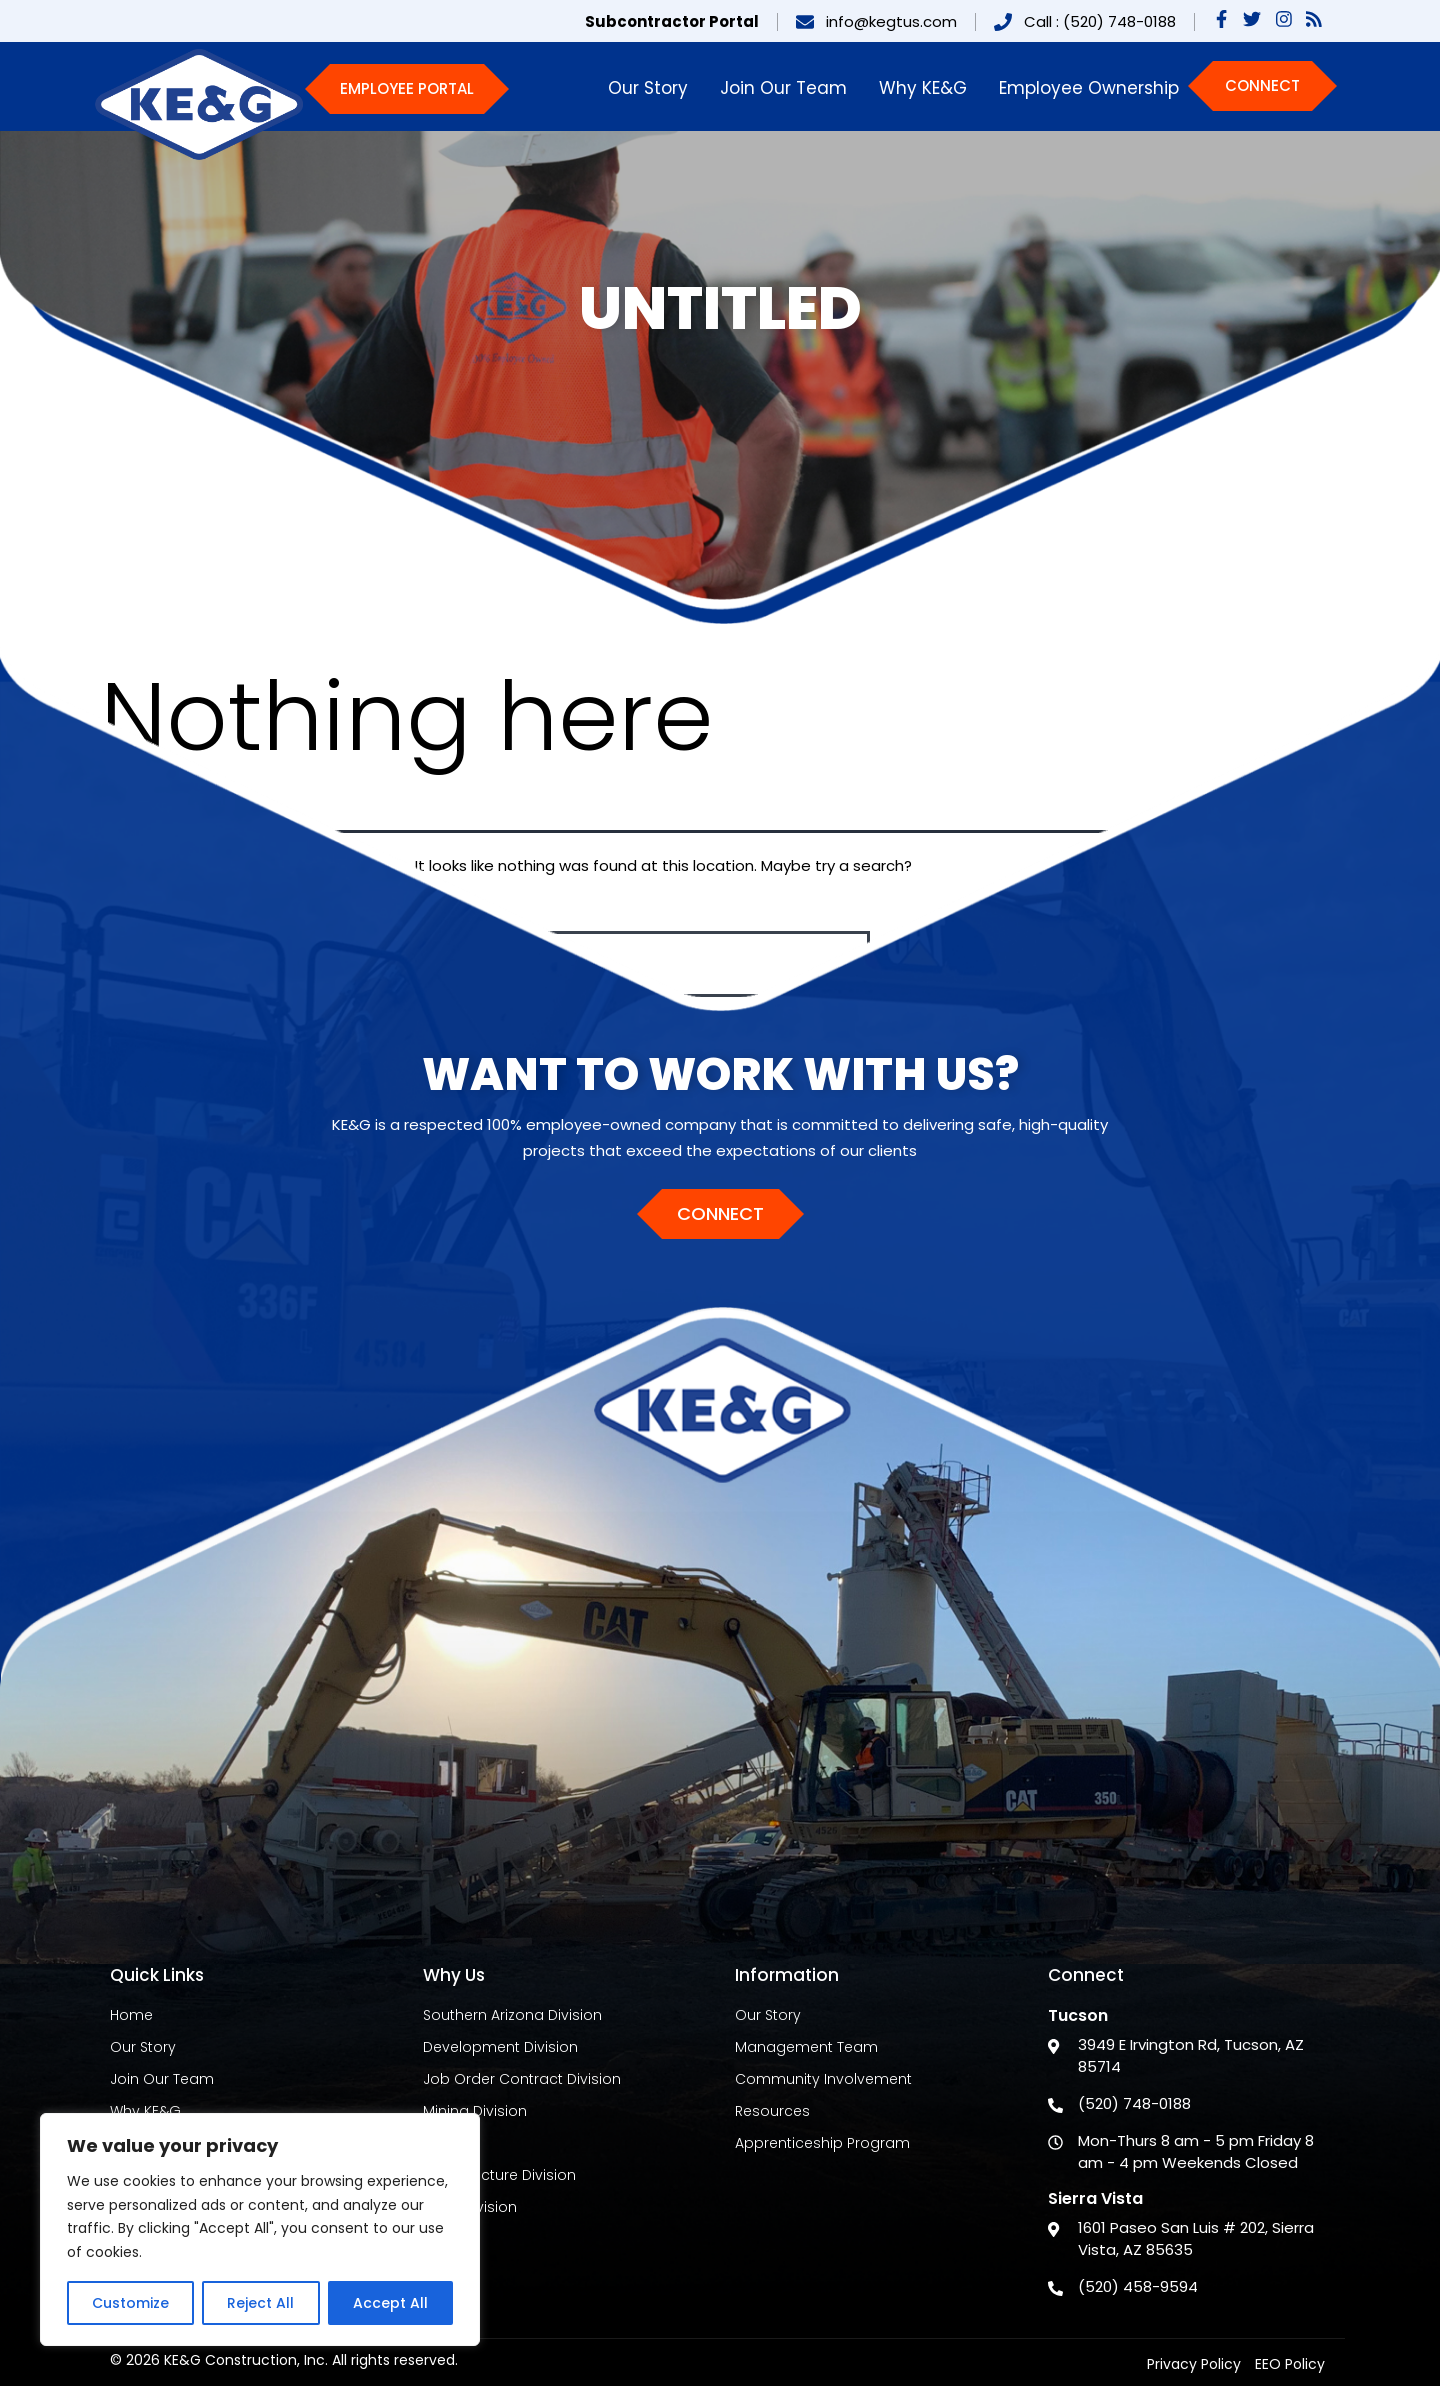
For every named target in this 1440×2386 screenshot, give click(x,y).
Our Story (648, 88)
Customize (130, 2303)
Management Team (806, 2047)
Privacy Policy (1194, 2364)
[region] (260, 2229)
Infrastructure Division (499, 2175)
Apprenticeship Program (822, 2143)
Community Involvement (823, 2079)
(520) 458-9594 (1138, 2286)
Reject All (260, 2303)
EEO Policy (1290, 2364)
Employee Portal (407, 88)
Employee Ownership (1089, 88)
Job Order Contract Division (522, 2079)
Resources (772, 2111)
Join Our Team (783, 88)
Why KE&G (923, 88)
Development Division (500, 2047)
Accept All (390, 2303)
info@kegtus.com (891, 21)
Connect (1262, 85)
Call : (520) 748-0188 (1100, 21)
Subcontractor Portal (672, 21)
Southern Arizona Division (512, 2015)
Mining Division (475, 2111)
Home (131, 2015)
